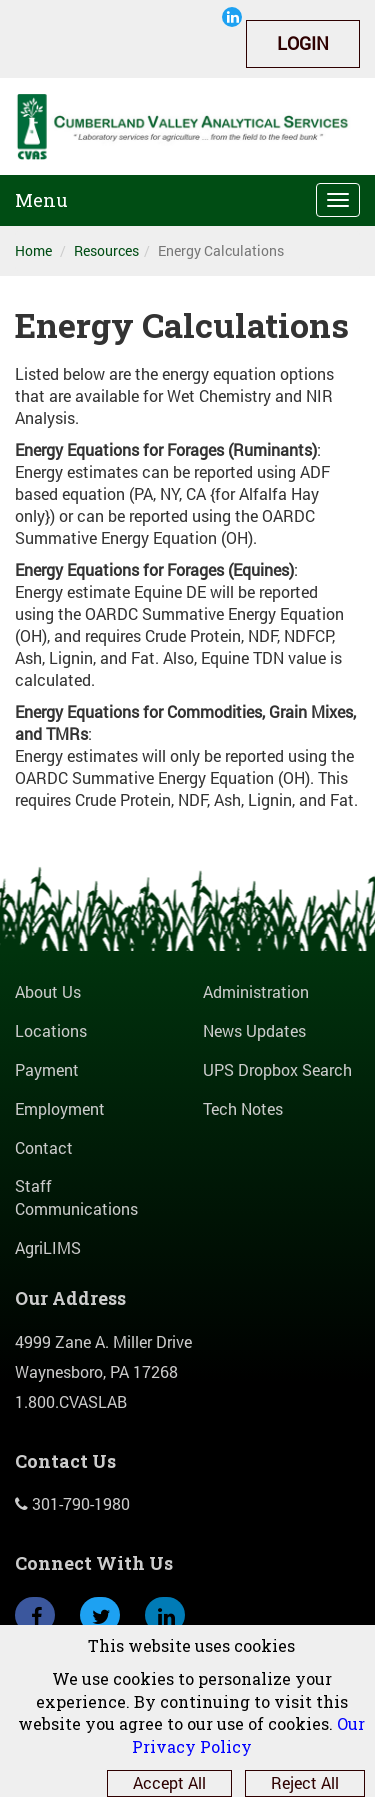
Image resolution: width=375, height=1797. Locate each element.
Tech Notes (243, 1108)
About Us (48, 991)
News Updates (254, 1030)
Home (33, 250)
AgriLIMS (48, 1247)
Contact (44, 1147)
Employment (60, 1108)
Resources (106, 250)
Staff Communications (76, 1197)
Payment (47, 1069)
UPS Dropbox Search (277, 1069)
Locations (51, 1030)
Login (303, 43)
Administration (256, 991)
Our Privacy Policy (249, 1735)
